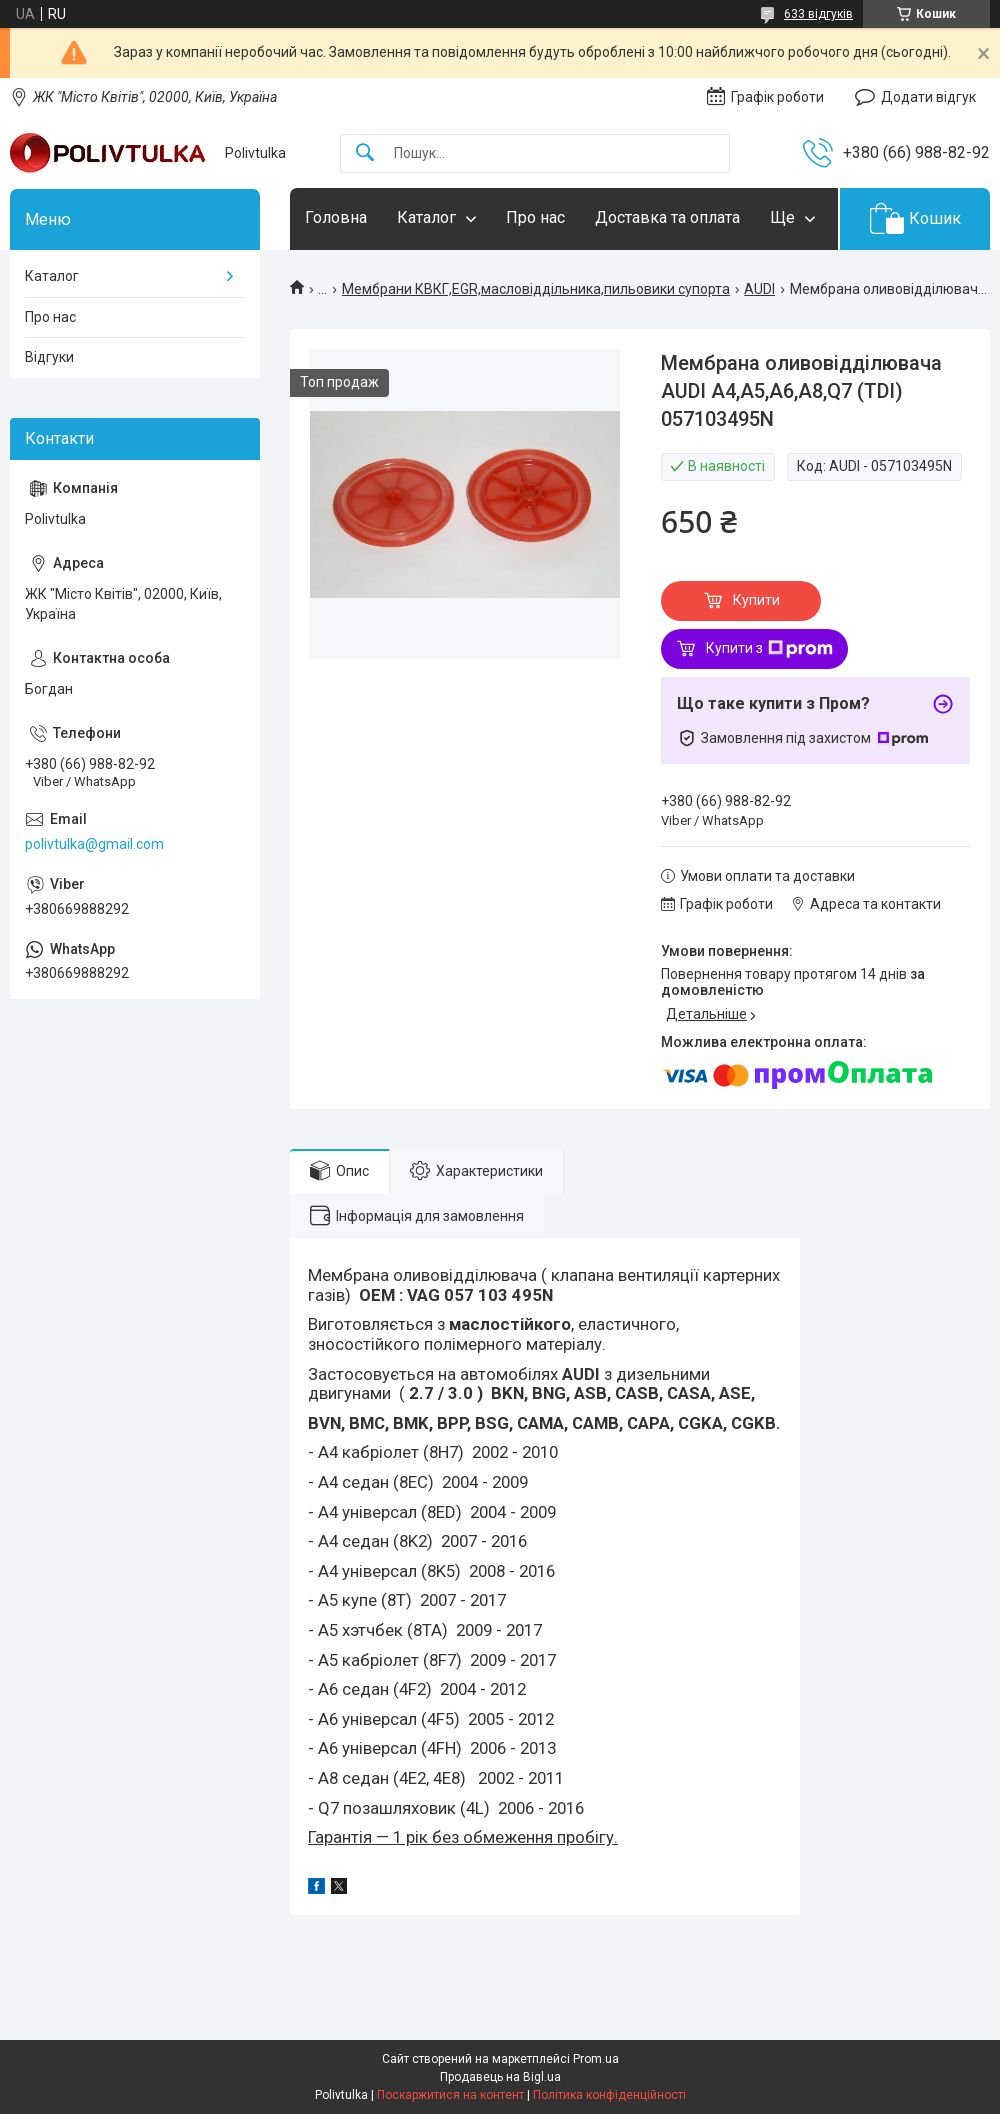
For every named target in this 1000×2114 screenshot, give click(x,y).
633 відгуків (818, 14)
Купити (756, 600)
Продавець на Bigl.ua (500, 2077)
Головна (336, 217)
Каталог (426, 217)
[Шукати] (365, 153)
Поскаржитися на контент (450, 2095)
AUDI (759, 289)
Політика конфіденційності (609, 2095)
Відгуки (49, 357)
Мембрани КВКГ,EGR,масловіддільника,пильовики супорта (536, 289)
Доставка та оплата (667, 217)
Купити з (769, 649)
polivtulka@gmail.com (94, 844)
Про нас (535, 217)
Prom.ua (596, 2059)
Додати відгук (928, 97)
